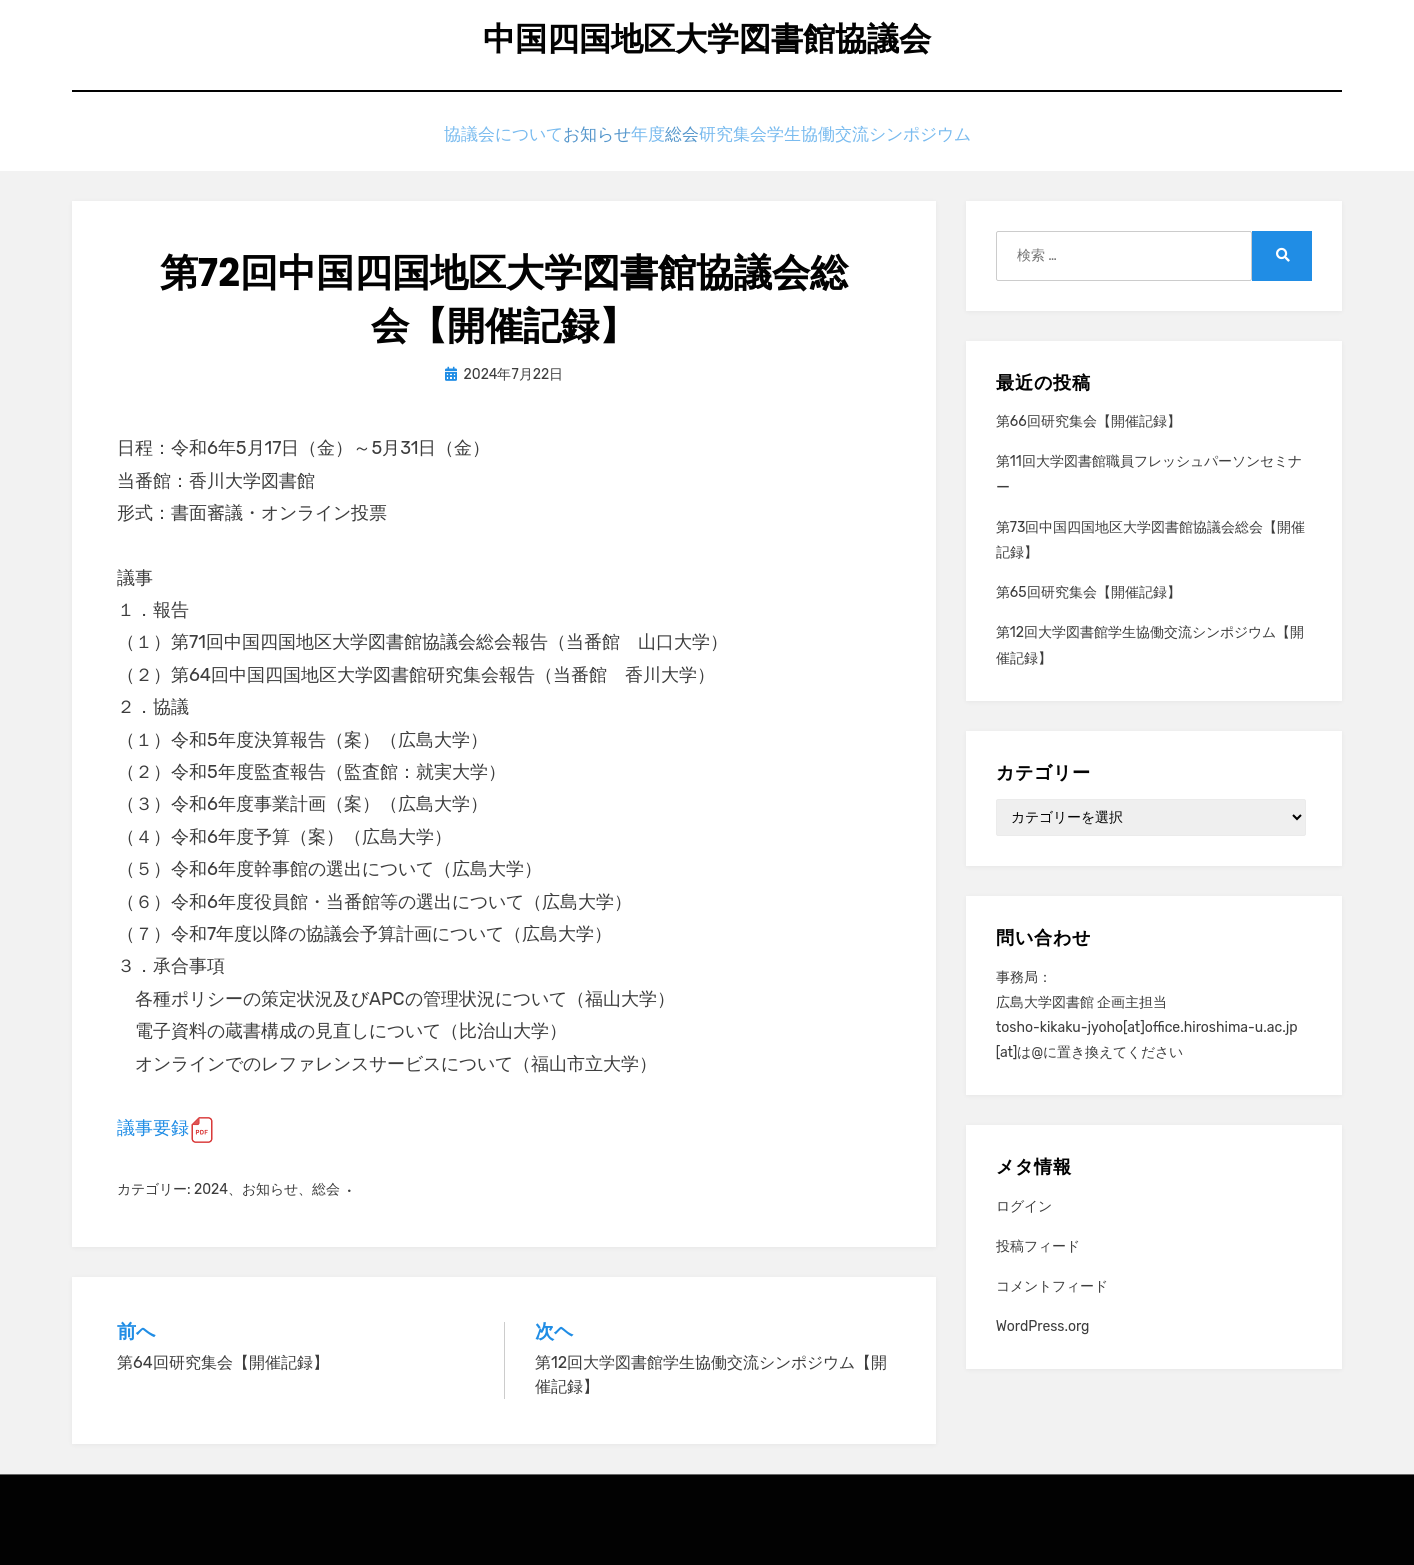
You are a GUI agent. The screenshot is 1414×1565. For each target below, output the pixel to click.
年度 (638, 137)
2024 (211, 1188)
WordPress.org (1043, 1326)
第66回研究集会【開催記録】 (1088, 421)
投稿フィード (1038, 1246)
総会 (702, 137)
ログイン (1024, 1205)
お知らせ (559, 137)
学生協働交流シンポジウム (935, 137)
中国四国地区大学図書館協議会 (707, 40)
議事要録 (153, 1128)
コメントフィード (1052, 1286)
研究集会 (781, 137)
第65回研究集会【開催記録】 (1088, 592)
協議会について (442, 137)
